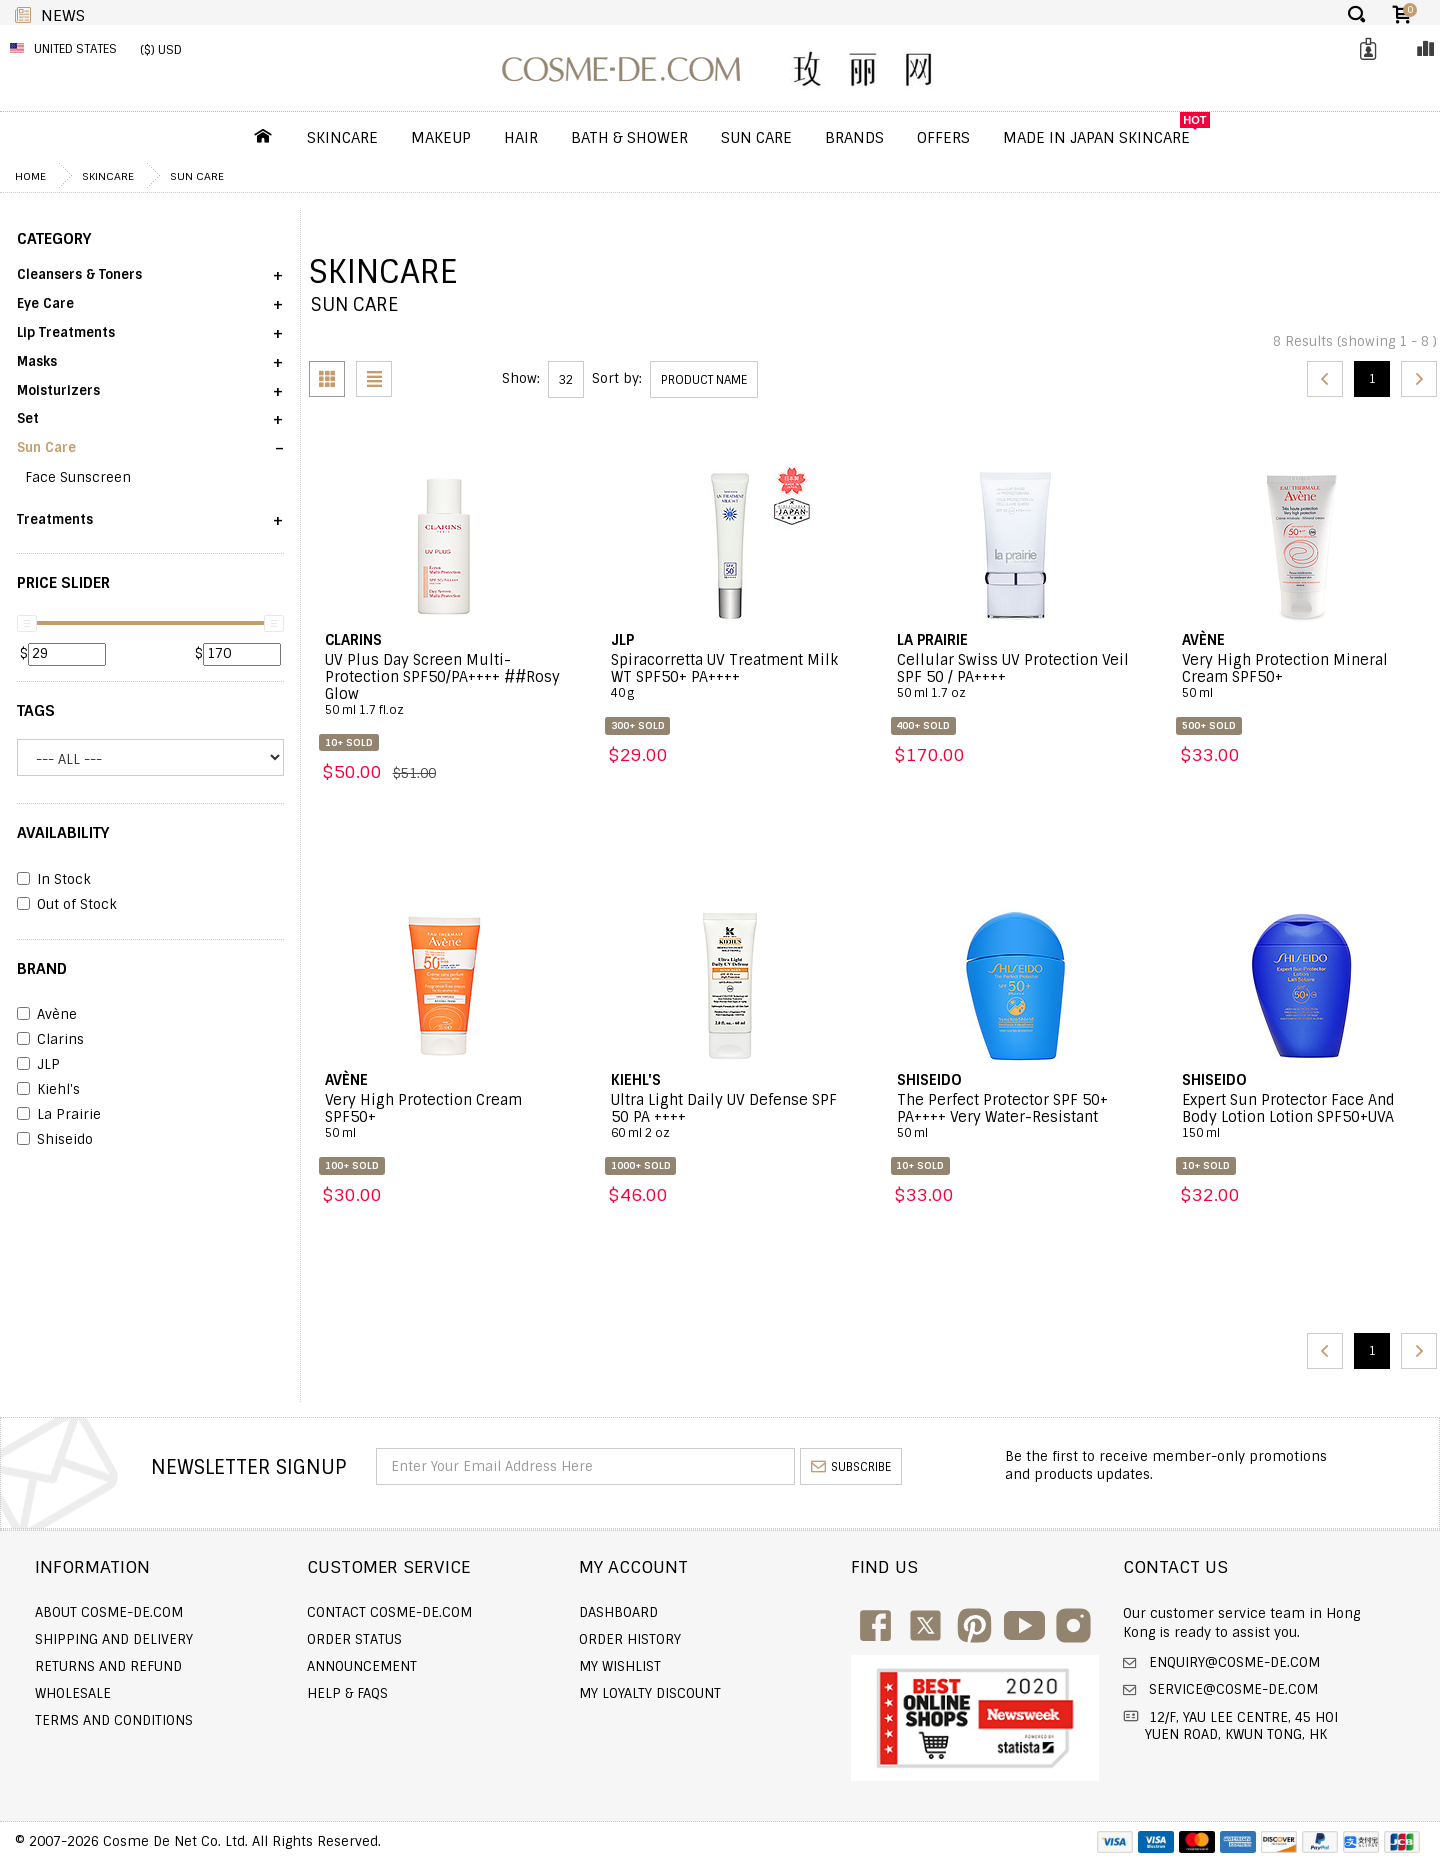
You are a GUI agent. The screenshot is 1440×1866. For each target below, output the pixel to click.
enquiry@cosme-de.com (1232, 1662)
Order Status (354, 1639)
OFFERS (943, 138)
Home (30, 176)
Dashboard (618, 1612)
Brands (854, 138)
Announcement (362, 1666)
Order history (630, 1639)
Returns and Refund (108, 1666)
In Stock (54, 880)
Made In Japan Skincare (1096, 138)
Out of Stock (67, 905)
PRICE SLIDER (63, 583)
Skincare (342, 138)
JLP (38, 1065)
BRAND (42, 969)
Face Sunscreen (78, 477)
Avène (47, 1015)
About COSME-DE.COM (109, 1612)
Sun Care (756, 138)
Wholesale (73, 1693)
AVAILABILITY (63, 833)
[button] (150, 281)
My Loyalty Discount (650, 1693)
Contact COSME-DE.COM (389, 1612)
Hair (521, 138)
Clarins (50, 1040)
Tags (36, 711)
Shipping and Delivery (114, 1639)
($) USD (161, 50)
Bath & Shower (629, 138)
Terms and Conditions (114, 1720)
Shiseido (55, 1140)
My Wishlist (620, 1666)
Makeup (441, 138)
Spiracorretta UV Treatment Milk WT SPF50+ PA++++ (730, 676)
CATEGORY (54, 239)
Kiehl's (48, 1090)
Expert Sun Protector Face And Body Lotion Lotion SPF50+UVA (1301, 1116)
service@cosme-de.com (1231, 1689)
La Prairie (59, 1115)
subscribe (851, 1467)
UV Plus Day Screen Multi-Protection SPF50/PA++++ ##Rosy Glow (444, 685)
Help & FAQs (347, 1693)
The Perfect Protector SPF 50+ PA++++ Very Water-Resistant (1016, 1116)
